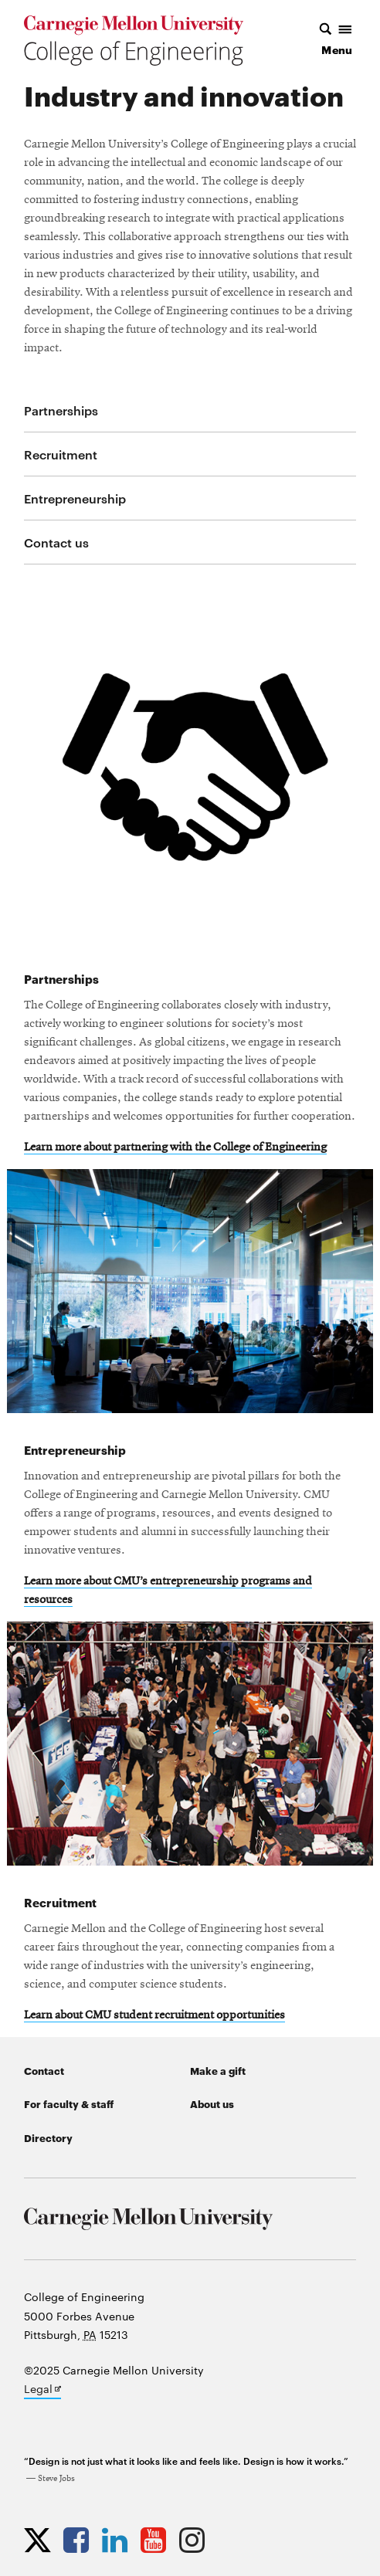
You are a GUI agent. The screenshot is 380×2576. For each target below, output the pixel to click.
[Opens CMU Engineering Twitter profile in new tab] (41, 2539)
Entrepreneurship (75, 498)
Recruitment (60, 454)
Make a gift (218, 2070)
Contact (44, 2070)
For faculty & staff (69, 2103)
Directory (48, 2137)
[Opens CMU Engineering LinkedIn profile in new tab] (118, 2539)
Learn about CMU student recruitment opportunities (154, 2015)
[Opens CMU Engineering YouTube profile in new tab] (157, 2539)
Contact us (56, 542)
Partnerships (61, 410)
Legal (42, 2390)
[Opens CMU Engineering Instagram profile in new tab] (195, 2539)
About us (212, 2103)
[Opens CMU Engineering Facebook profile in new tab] (80, 2539)
